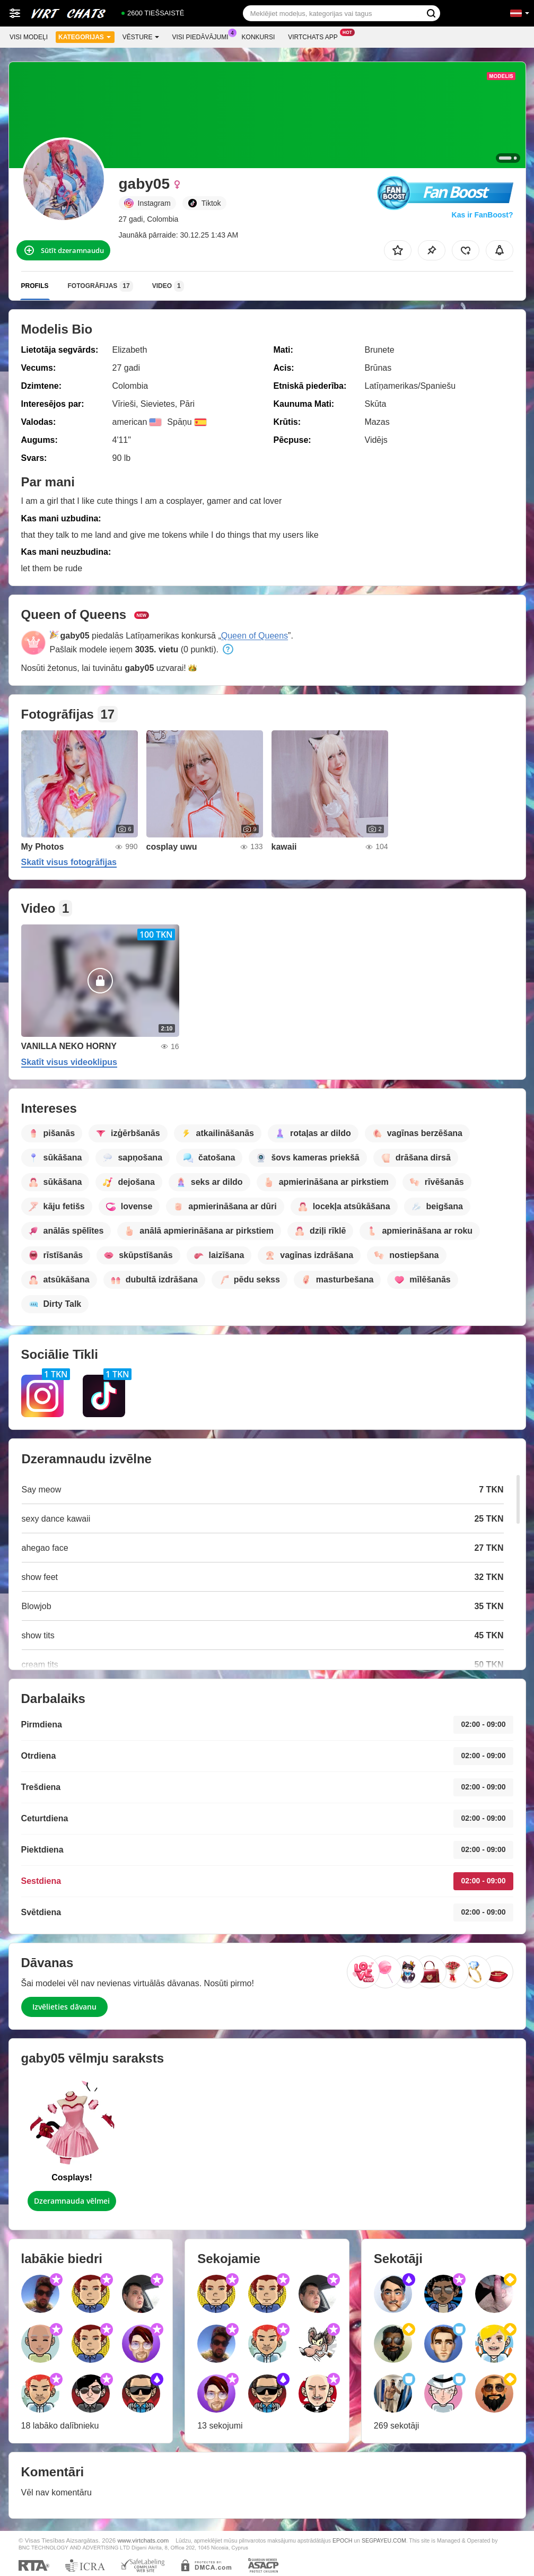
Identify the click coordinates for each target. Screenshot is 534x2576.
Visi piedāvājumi (203, 36)
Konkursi (258, 37)
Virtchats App (315, 36)
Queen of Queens (254, 635)
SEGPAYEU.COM (384, 2540)
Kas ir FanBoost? (482, 215)
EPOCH (342, 2540)
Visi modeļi (29, 37)
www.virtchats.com (143, 2540)
